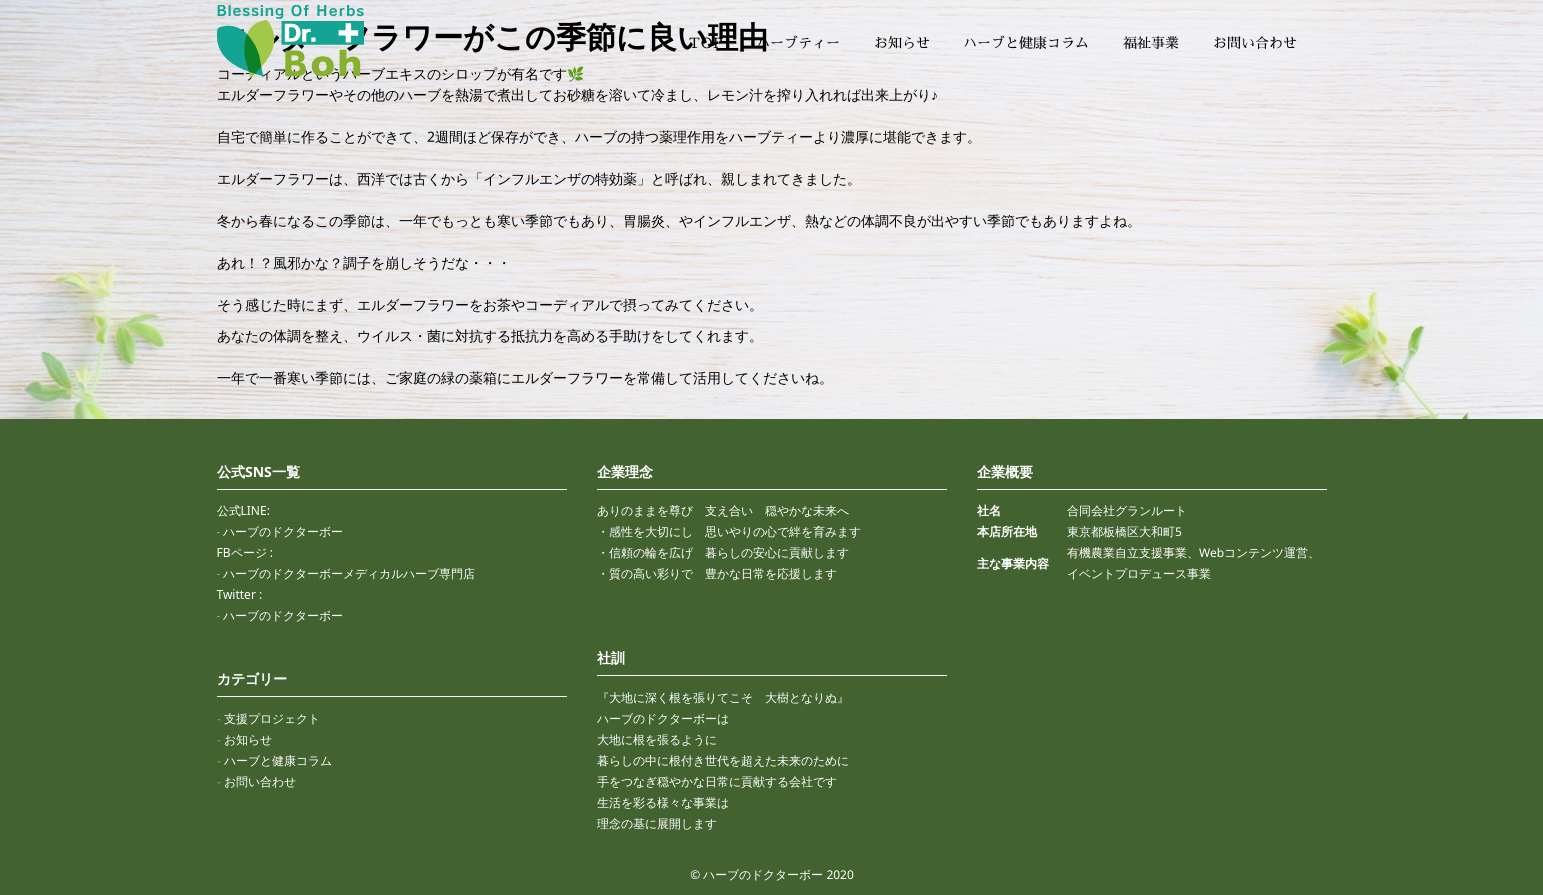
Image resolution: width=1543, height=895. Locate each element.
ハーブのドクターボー (283, 531)
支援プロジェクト (271, 718)
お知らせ (902, 43)
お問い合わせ (1254, 43)
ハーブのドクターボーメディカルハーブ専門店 (349, 573)
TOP (705, 43)
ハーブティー (798, 43)
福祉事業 (1151, 43)
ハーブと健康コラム (1026, 43)
